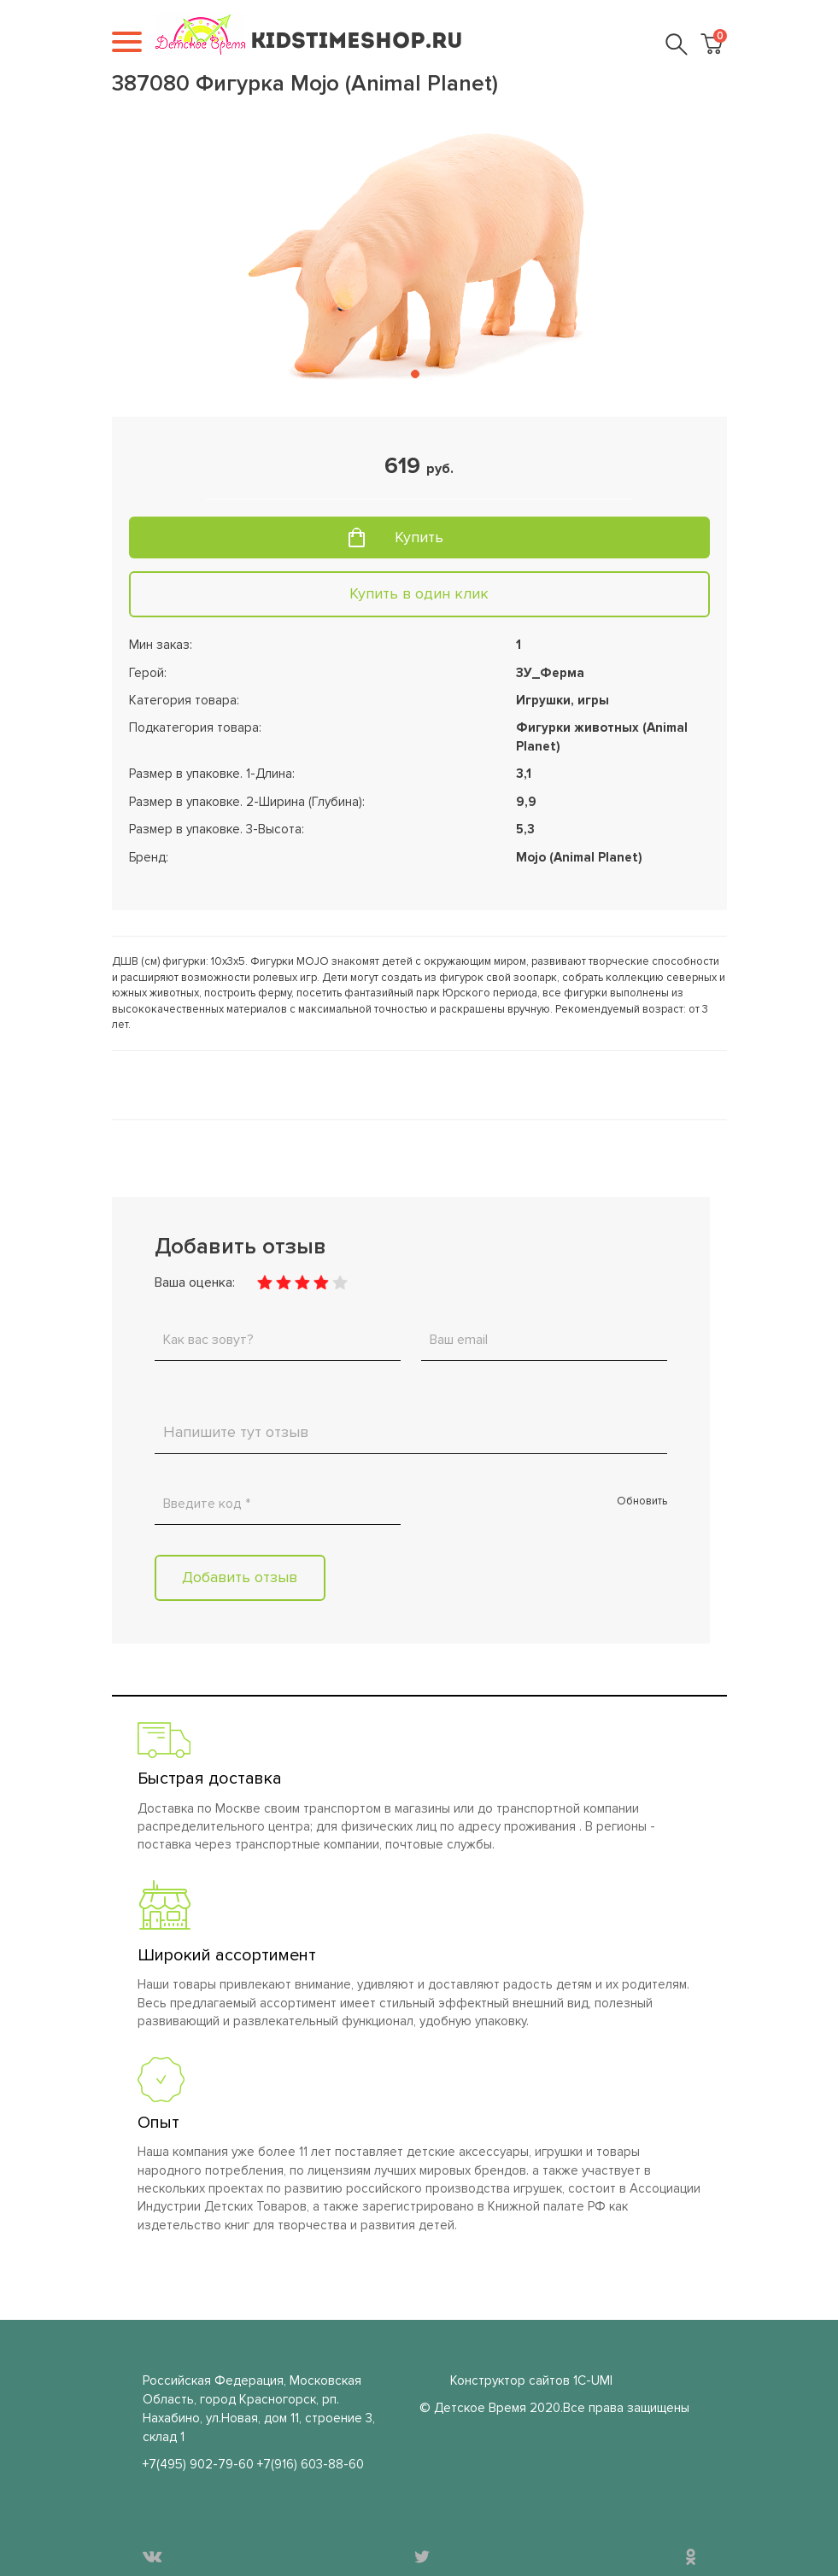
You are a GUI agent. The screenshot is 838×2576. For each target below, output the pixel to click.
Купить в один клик (419, 593)
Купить (419, 537)
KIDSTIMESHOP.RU (356, 42)
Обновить (642, 1501)
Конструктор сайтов (510, 2380)
